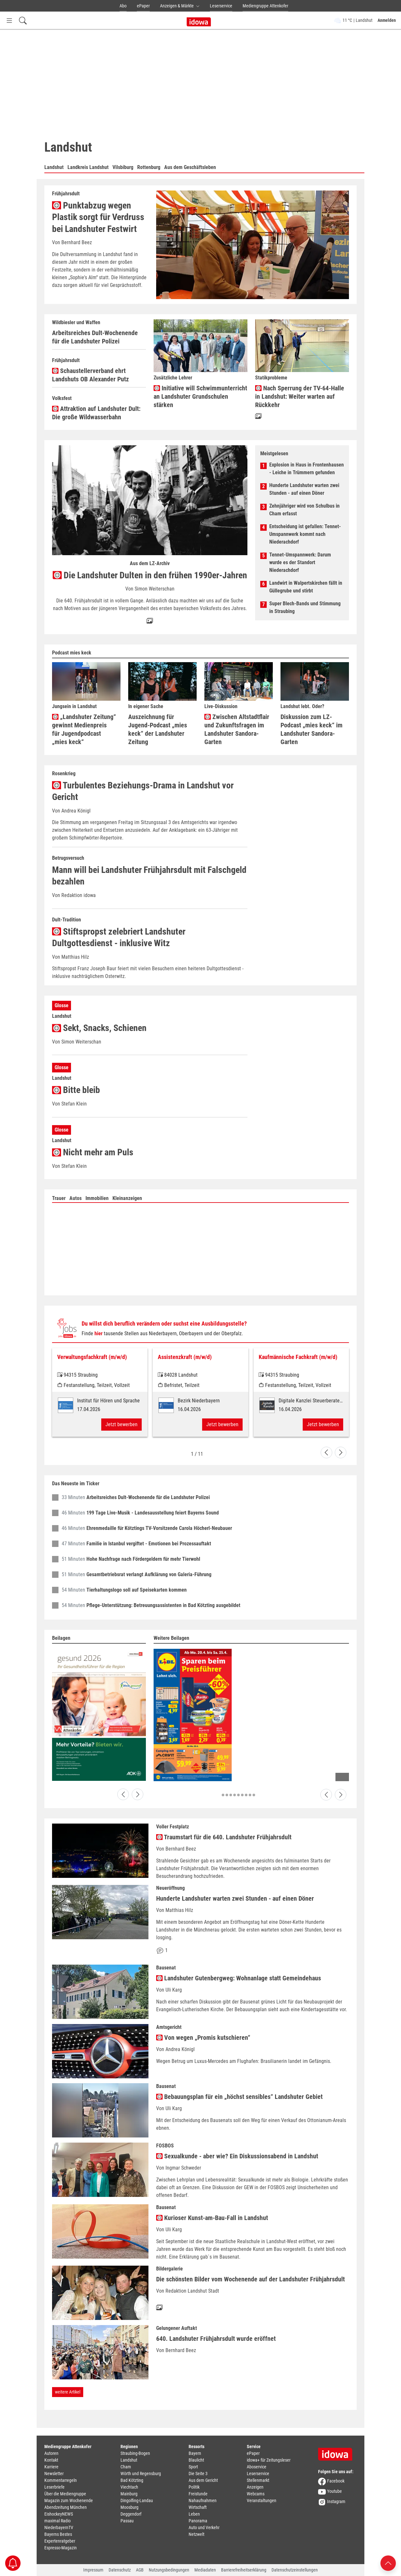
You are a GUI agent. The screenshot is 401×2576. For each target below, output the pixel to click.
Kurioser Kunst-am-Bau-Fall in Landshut (212, 2218)
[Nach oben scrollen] (388, 2563)
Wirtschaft (198, 2507)
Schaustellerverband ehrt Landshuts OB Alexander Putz (90, 375)
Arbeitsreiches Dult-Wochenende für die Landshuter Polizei (95, 337)
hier (98, 1333)
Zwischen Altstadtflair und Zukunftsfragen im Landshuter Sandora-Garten (236, 729)
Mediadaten (205, 2569)
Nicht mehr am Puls (92, 1152)
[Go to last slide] (326, 1452)
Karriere (51, 2466)
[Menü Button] (9, 20)
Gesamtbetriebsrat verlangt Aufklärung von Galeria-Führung (148, 1574)
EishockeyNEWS (58, 2514)
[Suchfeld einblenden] (23, 20)
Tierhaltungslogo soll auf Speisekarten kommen (136, 1590)
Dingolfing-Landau (136, 2500)
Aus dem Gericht (203, 2480)
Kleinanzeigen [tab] (127, 1198)
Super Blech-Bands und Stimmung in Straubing (305, 607)
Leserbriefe (54, 2487)
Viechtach (129, 2487)
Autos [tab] (75, 1198)
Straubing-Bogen (135, 2453)
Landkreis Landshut (88, 167)
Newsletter (54, 2473)
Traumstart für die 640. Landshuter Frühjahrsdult (223, 1837)
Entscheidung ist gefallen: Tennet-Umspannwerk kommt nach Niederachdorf (305, 534)
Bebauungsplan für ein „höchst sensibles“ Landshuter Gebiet (239, 2097)
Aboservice (256, 2466)
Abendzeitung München (65, 2507)
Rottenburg (148, 167)
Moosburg (129, 2507)
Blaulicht (196, 2460)
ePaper (143, 5)
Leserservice (221, 5)
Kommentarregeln (60, 2480)
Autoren (51, 2453)
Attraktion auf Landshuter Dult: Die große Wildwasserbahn (96, 412)
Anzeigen (255, 2487)
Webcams (255, 2493)
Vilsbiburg (122, 167)
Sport (193, 2466)
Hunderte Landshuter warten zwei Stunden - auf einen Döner (304, 489)
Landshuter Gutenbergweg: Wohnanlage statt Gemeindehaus (238, 1978)
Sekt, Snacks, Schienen (99, 1028)
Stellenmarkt (258, 2480)
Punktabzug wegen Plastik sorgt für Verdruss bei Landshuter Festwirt (98, 217)
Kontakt (51, 2460)
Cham (125, 2466)
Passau (127, 2520)
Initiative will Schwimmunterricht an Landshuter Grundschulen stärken (200, 396)
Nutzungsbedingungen (169, 2569)
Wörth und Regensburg (140, 2473)
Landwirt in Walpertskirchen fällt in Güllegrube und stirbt (305, 587)
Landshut (54, 167)
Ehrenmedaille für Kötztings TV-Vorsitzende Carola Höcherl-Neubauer (159, 1528)
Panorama (198, 2520)
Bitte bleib (76, 1090)
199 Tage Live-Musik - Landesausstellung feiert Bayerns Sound (152, 1513)
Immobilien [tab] (97, 1198)
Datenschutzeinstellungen (295, 2569)
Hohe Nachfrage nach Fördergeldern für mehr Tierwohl (143, 1559)
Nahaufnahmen (203, 2500)
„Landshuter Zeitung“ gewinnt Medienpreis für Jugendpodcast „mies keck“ (84, 729)
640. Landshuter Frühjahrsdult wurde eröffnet (216, 2338)
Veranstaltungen (261, 2500)
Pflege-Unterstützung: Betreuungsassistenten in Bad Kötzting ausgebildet (163, 1605)
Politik (194, 2487)
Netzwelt (196, 2534)
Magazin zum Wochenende (68, 2500)
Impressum (93, 2569)
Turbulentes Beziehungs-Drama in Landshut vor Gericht (143, 791)
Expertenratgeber (59, 2541)
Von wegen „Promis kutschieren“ (203, 2037)
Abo (123, 5)
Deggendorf (130, 2514)
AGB (140, 2569)
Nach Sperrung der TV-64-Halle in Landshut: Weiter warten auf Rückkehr (299, 396)
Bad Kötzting (131, 2480)
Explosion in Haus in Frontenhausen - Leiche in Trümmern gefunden (306, 468)
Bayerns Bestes (58, 2534)
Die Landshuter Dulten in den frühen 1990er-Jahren (150, 575)
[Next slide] (340, 1452)
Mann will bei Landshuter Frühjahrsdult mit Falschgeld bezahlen (149, 876)
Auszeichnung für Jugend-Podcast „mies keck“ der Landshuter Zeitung (157, 729)
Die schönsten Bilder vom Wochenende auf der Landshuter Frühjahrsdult (250, 2279)
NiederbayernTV (58, 2527)
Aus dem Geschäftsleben (190, 167)
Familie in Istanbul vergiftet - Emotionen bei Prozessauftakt (148, 1544)
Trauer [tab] (59, 1198)
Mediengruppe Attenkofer (265, 5)
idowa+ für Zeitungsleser (268, 2460)
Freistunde (198, 2493)
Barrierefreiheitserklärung (243, 2569)
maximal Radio (57, 2520)
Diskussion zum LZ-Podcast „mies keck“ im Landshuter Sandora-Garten (312, 729)
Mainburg (129, 2493)
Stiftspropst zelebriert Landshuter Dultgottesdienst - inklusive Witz (118, 937)
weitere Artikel (67, 2391)
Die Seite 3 (198, 2473)
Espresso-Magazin (60, 2547)
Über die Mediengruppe (65, 2493)
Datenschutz (120, 2569)
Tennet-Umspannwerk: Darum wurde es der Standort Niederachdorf (300, 562)
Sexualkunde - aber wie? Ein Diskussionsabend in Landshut (237, 2156)
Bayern (195, 2453)
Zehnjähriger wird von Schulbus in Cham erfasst (304, 510)
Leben (194, 2514)
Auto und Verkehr (204, 2527)
